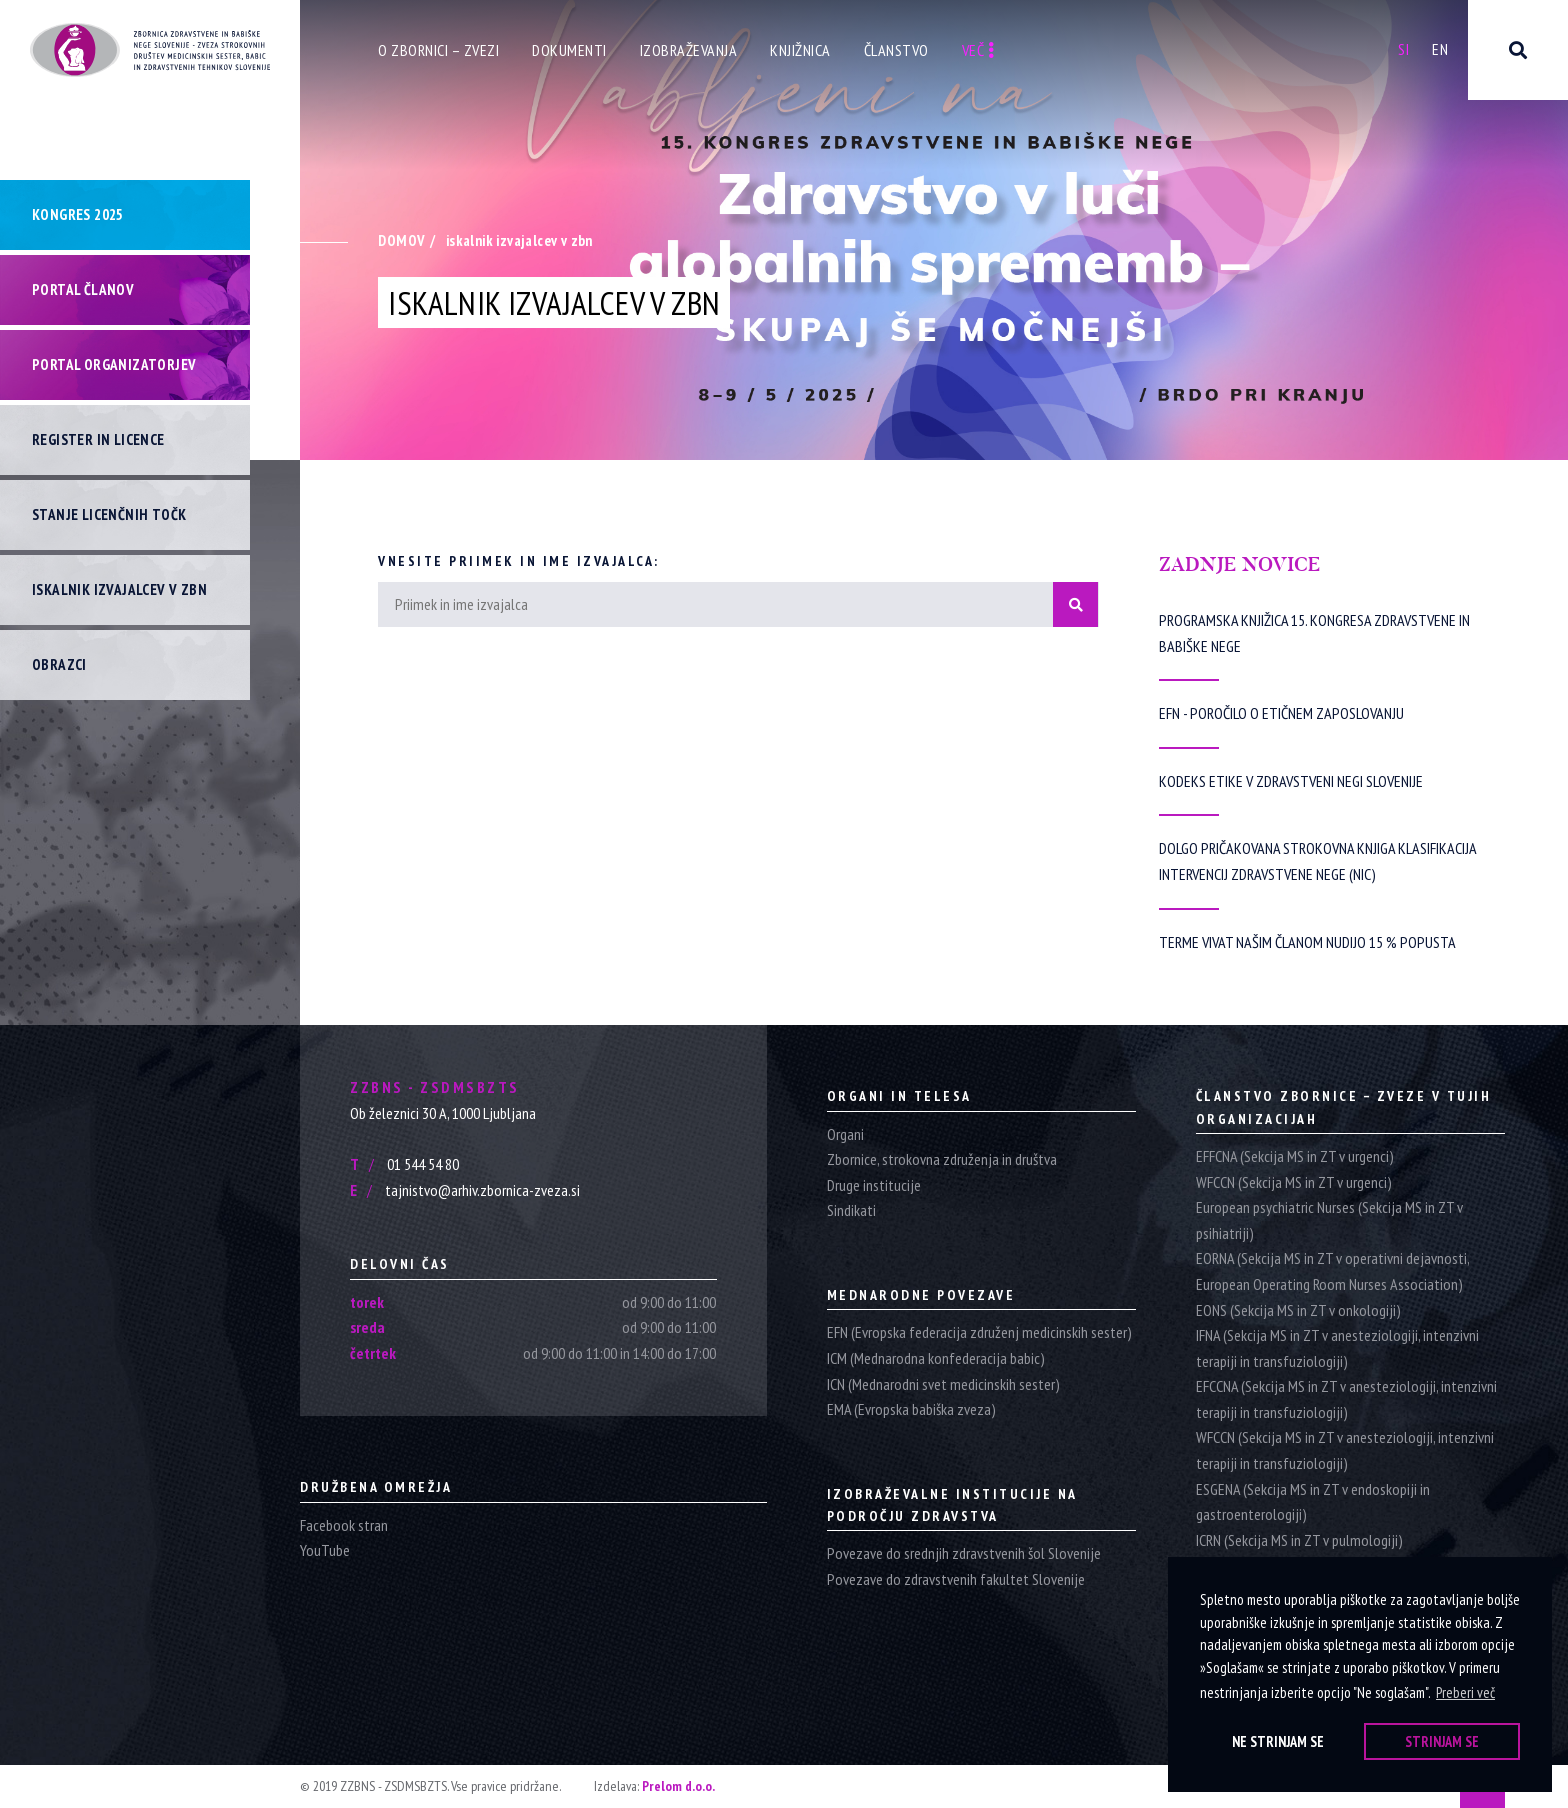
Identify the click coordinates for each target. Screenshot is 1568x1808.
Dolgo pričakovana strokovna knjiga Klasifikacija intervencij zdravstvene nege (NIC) (1317, 861)
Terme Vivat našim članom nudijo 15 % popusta (1307, 942)
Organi (845, 1134)
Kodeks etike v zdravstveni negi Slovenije (1291, 781)
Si (1403, 49)
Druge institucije (874, 1185)
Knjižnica (800, 50)
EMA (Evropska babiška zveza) (911, 1409)
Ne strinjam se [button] (1278, 1741)
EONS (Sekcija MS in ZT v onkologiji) (1298, 1310)
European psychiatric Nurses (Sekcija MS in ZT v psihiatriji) (1329, 1220)
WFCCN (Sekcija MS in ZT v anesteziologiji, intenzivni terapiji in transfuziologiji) (1345, 1450)
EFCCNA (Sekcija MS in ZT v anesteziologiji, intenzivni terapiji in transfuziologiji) (1346, 1399)
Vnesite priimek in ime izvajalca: (519, 561)
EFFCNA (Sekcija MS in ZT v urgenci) (1295, 1156)
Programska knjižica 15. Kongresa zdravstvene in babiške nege (1314, 633)
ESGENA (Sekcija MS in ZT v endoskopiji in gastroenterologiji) (1313, 1502)
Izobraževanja (689, 50)
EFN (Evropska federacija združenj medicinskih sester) (979, 1332)
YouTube (325, 1550)
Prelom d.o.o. (678, 1786)
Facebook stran (344, 1525)
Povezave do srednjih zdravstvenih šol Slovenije (964, 1553)
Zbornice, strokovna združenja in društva (942, 1159)
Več (978, 50)
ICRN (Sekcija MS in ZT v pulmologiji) (1299, 1540)
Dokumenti (569, 50)
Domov (401, 240)
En (1440, 49)
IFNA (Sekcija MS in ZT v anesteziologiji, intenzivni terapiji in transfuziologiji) (1337, 1348)
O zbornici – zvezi (438, 50)
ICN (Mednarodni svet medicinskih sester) (943, 1384)
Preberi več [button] (1465, 1692)
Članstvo (896, 50)
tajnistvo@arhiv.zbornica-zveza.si (465, 1190)
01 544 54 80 (404, 1164)
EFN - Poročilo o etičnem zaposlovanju (1281, 713)
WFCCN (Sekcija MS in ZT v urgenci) (1294, 1182)
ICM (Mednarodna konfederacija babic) (936, 1358)
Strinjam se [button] (1442, 1741)
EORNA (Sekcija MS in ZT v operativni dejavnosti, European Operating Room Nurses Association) (1332, 1271)
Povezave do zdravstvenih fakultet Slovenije (956, 1579)
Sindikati (851, 1210)
